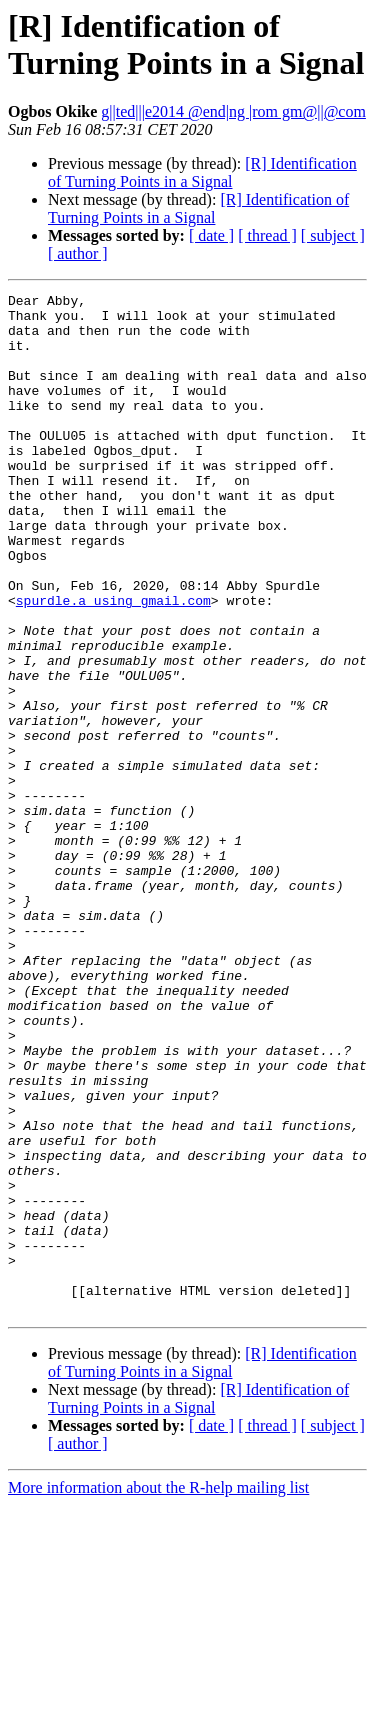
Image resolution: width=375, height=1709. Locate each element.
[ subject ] (333, 235)
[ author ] (78, 253)
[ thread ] (267, 235)
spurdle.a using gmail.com (113, 663)
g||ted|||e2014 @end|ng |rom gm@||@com (233, 111)
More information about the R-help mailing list (158, 1691)
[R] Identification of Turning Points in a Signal (202, 172)
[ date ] (211, 235)
